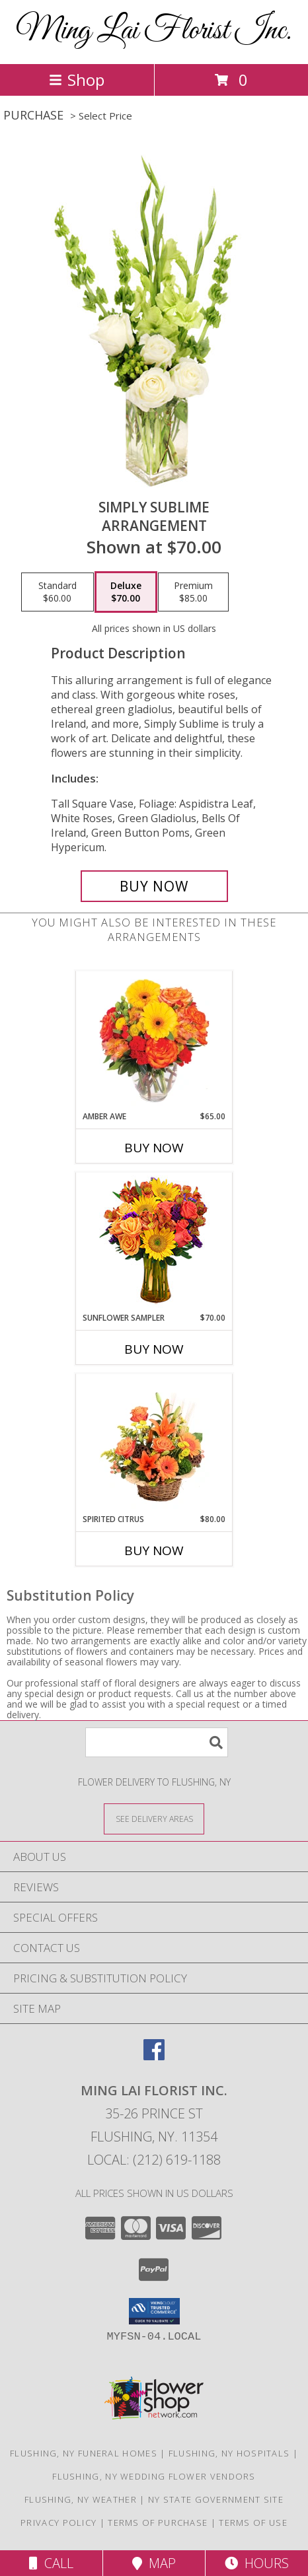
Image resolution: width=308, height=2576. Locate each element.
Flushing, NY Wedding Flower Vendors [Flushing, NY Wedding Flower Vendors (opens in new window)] (154, 2476)
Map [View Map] (154, 2563)
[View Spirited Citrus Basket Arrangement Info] (154, 1443)
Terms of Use (253, 2522)
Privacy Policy (58, 2522)
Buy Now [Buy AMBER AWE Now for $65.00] (154, 1147)
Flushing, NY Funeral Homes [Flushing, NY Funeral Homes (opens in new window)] (83, 2453)
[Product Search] (156, 1742)
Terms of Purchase (158, 2522)
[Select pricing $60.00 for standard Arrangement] (57, 592)
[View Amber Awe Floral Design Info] (154, 1040)
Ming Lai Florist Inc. (154, 31)
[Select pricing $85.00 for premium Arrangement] (193, 592)
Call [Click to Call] (51, 2563)
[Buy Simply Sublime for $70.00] (154, 886)
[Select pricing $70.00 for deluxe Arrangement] (125, 592)
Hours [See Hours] (257, 2563)
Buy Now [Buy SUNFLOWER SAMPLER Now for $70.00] (154, 1349)
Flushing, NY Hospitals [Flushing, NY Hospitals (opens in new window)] (229, 2453)
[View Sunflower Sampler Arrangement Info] (154, 1242)
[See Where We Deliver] (154, 1818)
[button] (154, 2311)
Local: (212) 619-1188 (154, 2160)
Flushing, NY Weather (80, 2499)
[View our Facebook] (154, 2056)
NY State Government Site (216, 2499)
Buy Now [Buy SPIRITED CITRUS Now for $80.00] (154, 1550)
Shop (76, 79)
